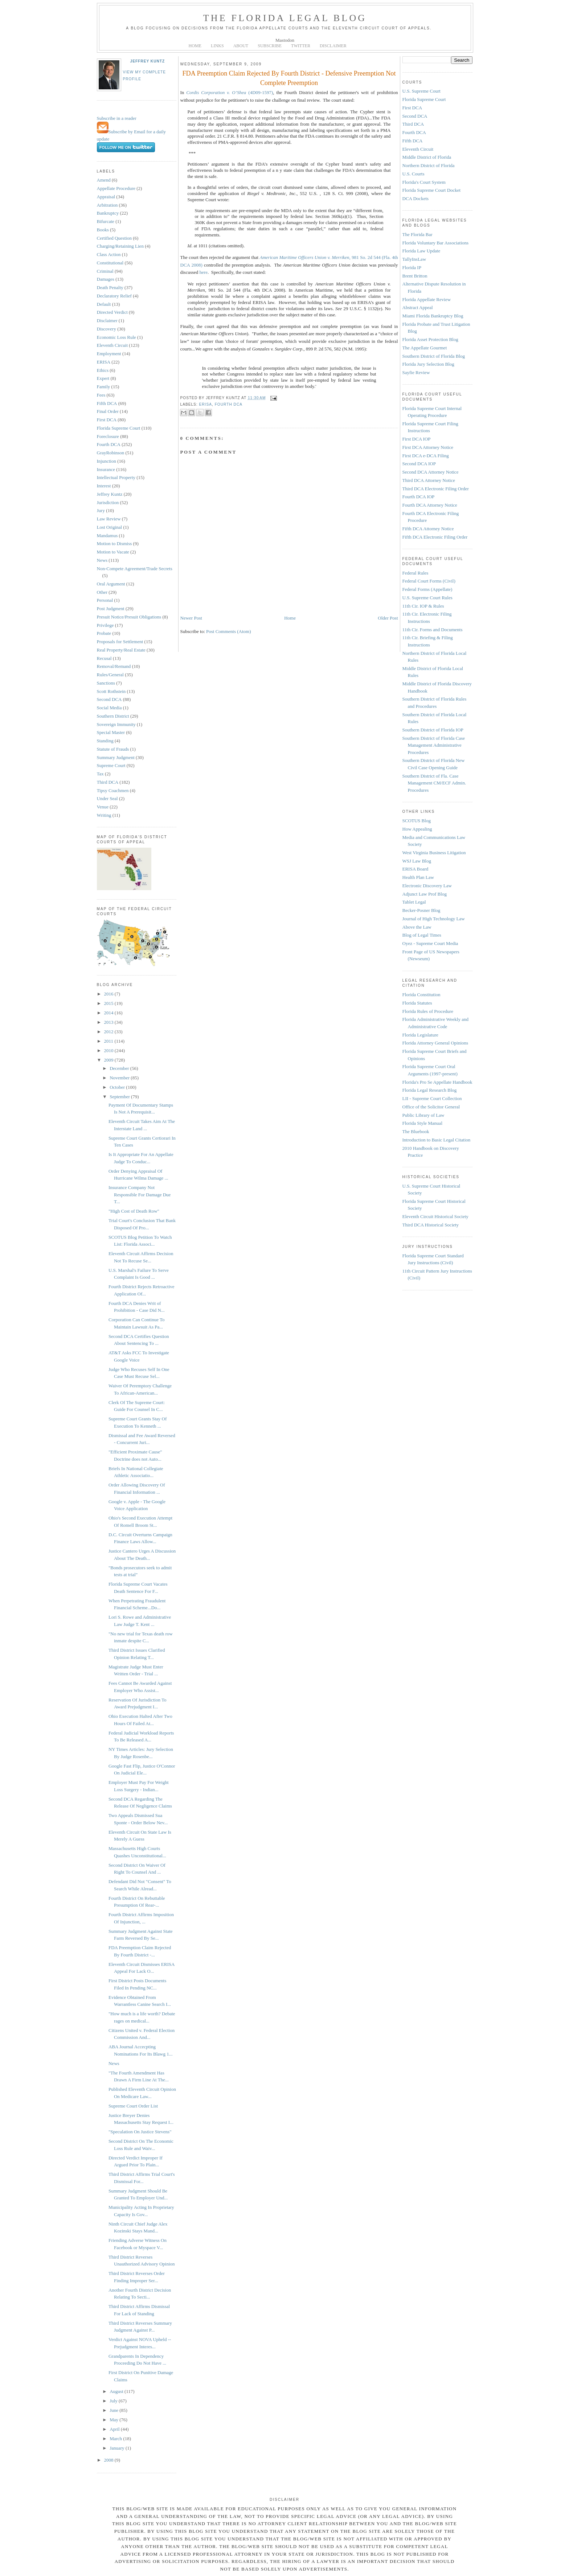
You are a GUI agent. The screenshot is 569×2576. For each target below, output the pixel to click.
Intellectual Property (116, 477)
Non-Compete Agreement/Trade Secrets (134, 568)
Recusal (104, 658)
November (120, 1077)
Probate (104, 633)
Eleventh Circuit (112, 345)
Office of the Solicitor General (431, 1106)
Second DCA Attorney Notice (430, 472)
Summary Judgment (116, 757)
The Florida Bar (417, 234)
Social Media (109, 707)
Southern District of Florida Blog (433, 356)
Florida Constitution (421, 994)
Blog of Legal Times (421, 935)
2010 (109, 1050)
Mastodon (284, 40)
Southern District (113, 716)
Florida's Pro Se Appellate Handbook (437, 1082)
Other (102, 592)
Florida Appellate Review (426, 299)
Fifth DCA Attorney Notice (428, 528)
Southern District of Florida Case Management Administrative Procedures (433, 745)
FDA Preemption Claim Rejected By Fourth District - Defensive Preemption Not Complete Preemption (289, 78)
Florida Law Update (421, 250)
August (117, 2391)
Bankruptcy (108, 213)
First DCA (107, 419)
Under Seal (107, 798)
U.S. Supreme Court (421, 91)
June (114, 2410)
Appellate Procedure (116, 188)
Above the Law (416, 927)
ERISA (104, 362)
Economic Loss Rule (116, 337)
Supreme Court (111, 765)
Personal (105, 600)
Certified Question (114, 238)
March (116, 2438)
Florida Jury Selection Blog (428, 364)
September (120, 1096)
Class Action (109, 254)
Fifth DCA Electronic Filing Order (435, 537)
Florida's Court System (424, 182)
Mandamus (107, 535)
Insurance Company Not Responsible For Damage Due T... (140, 1194)
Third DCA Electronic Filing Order (435, 488)
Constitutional (110, 262)
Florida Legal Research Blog (429, 1090)
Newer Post (191, 618)
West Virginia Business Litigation (434, 852)
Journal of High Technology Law (433, 918)
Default (104, 304)
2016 (109, 994)
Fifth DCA (107, 403)
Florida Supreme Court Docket (431, 190)
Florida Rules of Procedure (427, 1011)
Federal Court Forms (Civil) (428, 581)
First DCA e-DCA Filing (425, 455)
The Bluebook (415, 1131)
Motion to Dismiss (114, 543)
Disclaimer (107, 320)
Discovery (106, 329)
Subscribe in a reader (116, 118)
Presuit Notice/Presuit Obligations (129, 617)
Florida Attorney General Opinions (435, 1043)
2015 (109, 1003)
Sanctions (106, 683)
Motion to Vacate (113, 552)
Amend (104, 180)
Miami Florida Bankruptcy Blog (432, 316)
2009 (109, 1060)
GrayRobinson (110, 452)
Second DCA (109, 699)
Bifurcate (105, 221)
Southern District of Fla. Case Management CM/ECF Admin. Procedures (434, 783)
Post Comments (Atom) (228, 631)
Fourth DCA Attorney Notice (429, 505)
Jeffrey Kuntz (147, 61)
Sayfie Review (416, 372)
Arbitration (107, 205)
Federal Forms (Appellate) (427, 589)
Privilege (105, 625)
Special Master (111, 732)
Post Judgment (110, 608)
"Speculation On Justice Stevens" (140, 2131)
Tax (100, 773)
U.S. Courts (413, 174)
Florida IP (411, 267)
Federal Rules (415, 573)
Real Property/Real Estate (121, 650)
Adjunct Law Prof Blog (424, 894)
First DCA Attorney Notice (427, 447)
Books (103, 229)
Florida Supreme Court (118, 428)
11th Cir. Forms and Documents (432, 629)
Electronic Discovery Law (427, 885)
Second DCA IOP (419, 463)
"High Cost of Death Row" (134, 1211)
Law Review (109, 519)
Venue (103, 807)
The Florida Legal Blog (285, 18)
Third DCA (108, 782)
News (102, 560)
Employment (109, 353)
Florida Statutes (417, 1003)
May (114, 2419)
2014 (109, 1012)
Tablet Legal (414, 902)
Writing (104, 815)
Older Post (388, 618)
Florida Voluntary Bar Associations (435, 243)
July (114, 2400)
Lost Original (109, 527)
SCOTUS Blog (416, 820)
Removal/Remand (114, 666)
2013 (109, 1022)
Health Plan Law (418, 877)
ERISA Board (415, 869)
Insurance (106, 469)
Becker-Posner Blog (421, 910)
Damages (105, 279)
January (118, 2448)
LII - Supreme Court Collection (432, 1098)
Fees (101, 395)
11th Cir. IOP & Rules (423, 606)
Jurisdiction (108, 502)
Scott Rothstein (111, 691)
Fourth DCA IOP (418, 496)
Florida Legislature (420, 1035)
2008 (109, 2460)
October (118, 1087)
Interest (104, 485)
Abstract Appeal (417, 307)
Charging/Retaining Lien (120, 246)
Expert (103, 378)
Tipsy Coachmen (113, 790)
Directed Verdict (112, 312)
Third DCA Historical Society (430, 1225)
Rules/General (110, 674)
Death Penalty (110, 287)
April (115, 2429)
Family (103, 386)
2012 (109, 1031)
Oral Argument (111, 584)
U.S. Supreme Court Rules (427, 597)
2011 (109, 1041)
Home (290, 618)
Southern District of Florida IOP (432, 730)
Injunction (106, 461)
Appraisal (106, 196)
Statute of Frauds (113, 749)
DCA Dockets (415, 198)
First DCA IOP (416, 439)
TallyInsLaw (414, 259)
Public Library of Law (423, 1115)
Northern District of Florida (428, 165)
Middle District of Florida (426, 157)
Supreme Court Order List (133, 2106)
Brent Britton (414, 276)
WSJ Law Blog (416, 861)
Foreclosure (108, 436)
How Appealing (417, 829)
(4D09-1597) (229, 92)
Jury (101, 510)
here (204, 272)
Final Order (108, 411)
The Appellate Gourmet (424, 347)
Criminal (105, 271)
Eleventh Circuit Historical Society (435, 1216)
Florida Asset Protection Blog (430, 339)
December (120, 1068)
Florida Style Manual (422, 1123)
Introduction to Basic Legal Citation (436, 1140)
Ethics (103, 370)
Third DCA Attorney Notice (428, 480)
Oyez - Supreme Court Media (430, 943)
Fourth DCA (108, 444)
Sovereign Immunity (116, 724)
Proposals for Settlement (120, 641)
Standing (105, 740)
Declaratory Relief (114, 296)
